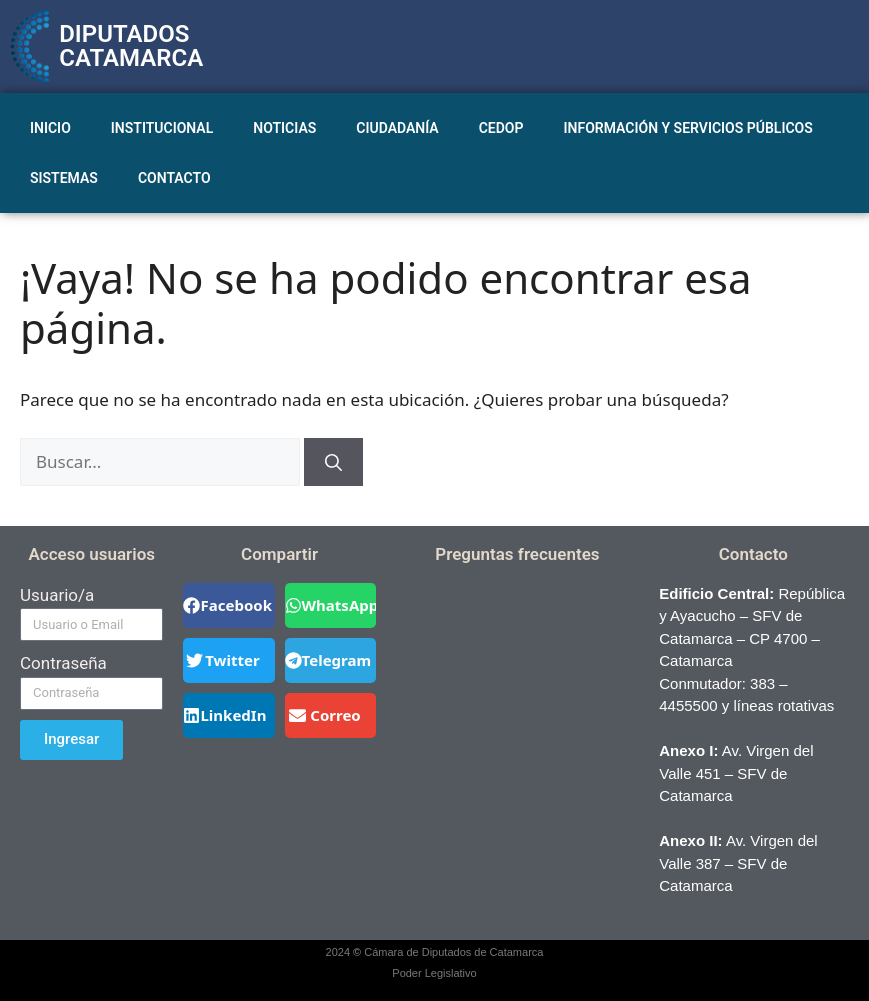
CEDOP (501, 128)
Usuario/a (57, 595)
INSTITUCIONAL (162, 128)
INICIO (50, 128)
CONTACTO (174, 178)
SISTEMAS (64, 178)
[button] (228, 605)
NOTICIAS (284, 128)
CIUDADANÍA (397, 128)
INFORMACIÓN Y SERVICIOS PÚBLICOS (688, 128)
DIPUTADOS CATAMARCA (131, 46)
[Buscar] (333, 462)
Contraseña (63, 663)
